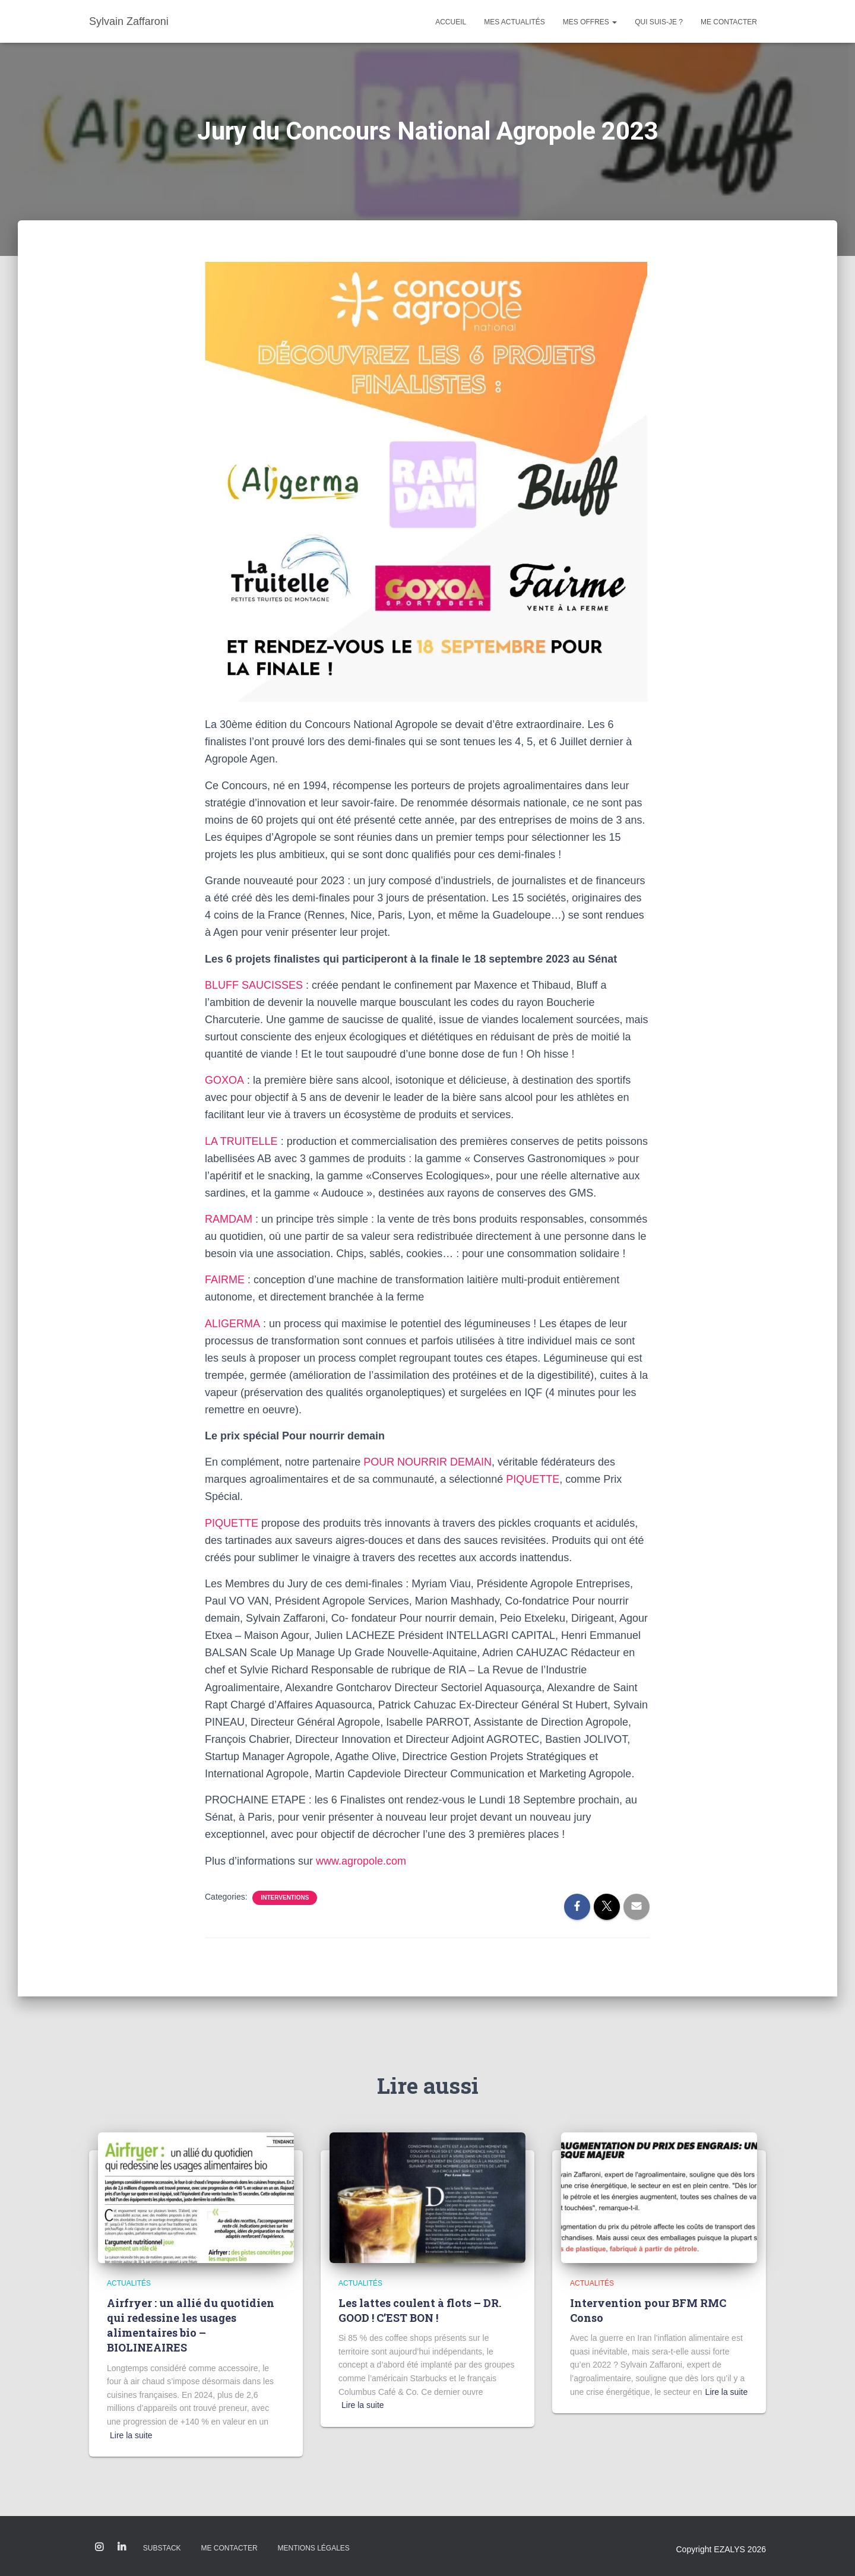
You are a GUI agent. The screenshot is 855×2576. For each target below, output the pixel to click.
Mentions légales (313, 2548)
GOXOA (224, 1080)
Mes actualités (514, 22)
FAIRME (225, 1280)
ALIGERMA (232, 1324)
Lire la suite (131, 2435)
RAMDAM (228, 1219)
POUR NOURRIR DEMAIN (427, 1462)
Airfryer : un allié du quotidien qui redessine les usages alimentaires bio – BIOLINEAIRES (190, 2325)
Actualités (129, 2283)
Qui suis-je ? (659, 22)
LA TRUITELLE (241, 1141)
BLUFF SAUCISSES (254, 985)
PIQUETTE (532, 1479)
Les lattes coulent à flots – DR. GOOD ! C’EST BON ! (419, 2310)
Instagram (99, 2547)
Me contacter (729, 22)
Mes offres (590, 22)
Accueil (450, 22)
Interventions (285, 1897)
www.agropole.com (361, 1861)
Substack (162, 2548)
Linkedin (122, 2547)
